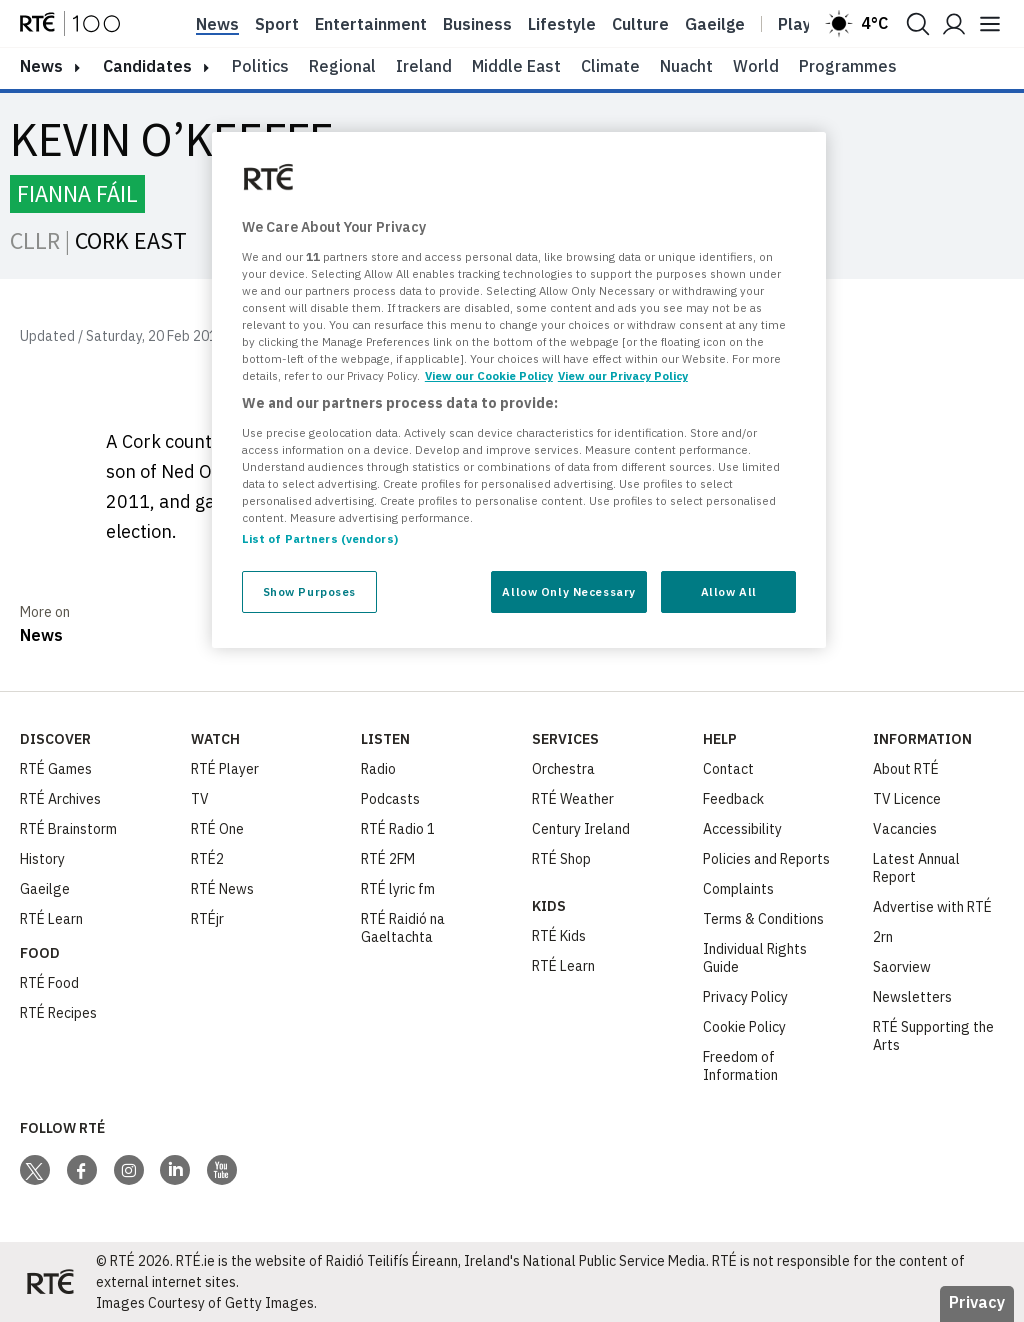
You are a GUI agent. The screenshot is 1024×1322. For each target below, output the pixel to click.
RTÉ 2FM (388, 859)
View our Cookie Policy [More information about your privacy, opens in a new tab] (489, 375)
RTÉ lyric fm (398, 889)
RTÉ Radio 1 (398, 829)
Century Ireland (581, 829)
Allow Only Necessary (568, 591)
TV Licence (907, 799)
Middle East (516, 66)
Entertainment (371, 24)
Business (477, 24)
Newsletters (912, 997)
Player (803, 24)
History (42, 859)
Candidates (147, 66)
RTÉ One (217, 829)
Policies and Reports (766, 859)
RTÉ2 (207, 859)
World (756, 66)
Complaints (738, 889)
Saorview (902, 967)
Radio (378, 769)
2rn (883, 937)
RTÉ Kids (559, 936)
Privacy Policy (745, 997)
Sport (277, 24)
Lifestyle (562, 24)
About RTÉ (906, 769)
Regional (342, 66)
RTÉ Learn (51, 919)
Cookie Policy (744, 1027)
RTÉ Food (49, 983)
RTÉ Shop (561, 859)
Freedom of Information (740, 1066)
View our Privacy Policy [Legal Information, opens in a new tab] (623, 375)
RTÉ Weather (573, 799)
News (217, 24)
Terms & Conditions (763, 919)
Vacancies (905, 829)
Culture (640, 24)
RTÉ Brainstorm (68, 829)
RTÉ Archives (60, 799)
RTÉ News (222, 889)
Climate (610, 66)
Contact (728, 769)
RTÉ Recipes (58, 1013)
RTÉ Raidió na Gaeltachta (403, 928)
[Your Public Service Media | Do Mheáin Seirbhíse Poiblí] (50, 1282)
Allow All (729, 591)
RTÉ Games (56, 769)
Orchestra (563, 769)
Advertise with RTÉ (932, 907)
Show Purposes (309, 591)
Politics (260, 66)
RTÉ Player (225, 769)
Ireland (424, 66)
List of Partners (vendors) (320, 538)
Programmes (848, 66)
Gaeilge (715, 24)
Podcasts (390, 799)
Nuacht (686, 66)
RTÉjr (207, 919)
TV (200, 799)
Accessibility (742, 829)
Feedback (733, 799)
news (41, 66)
